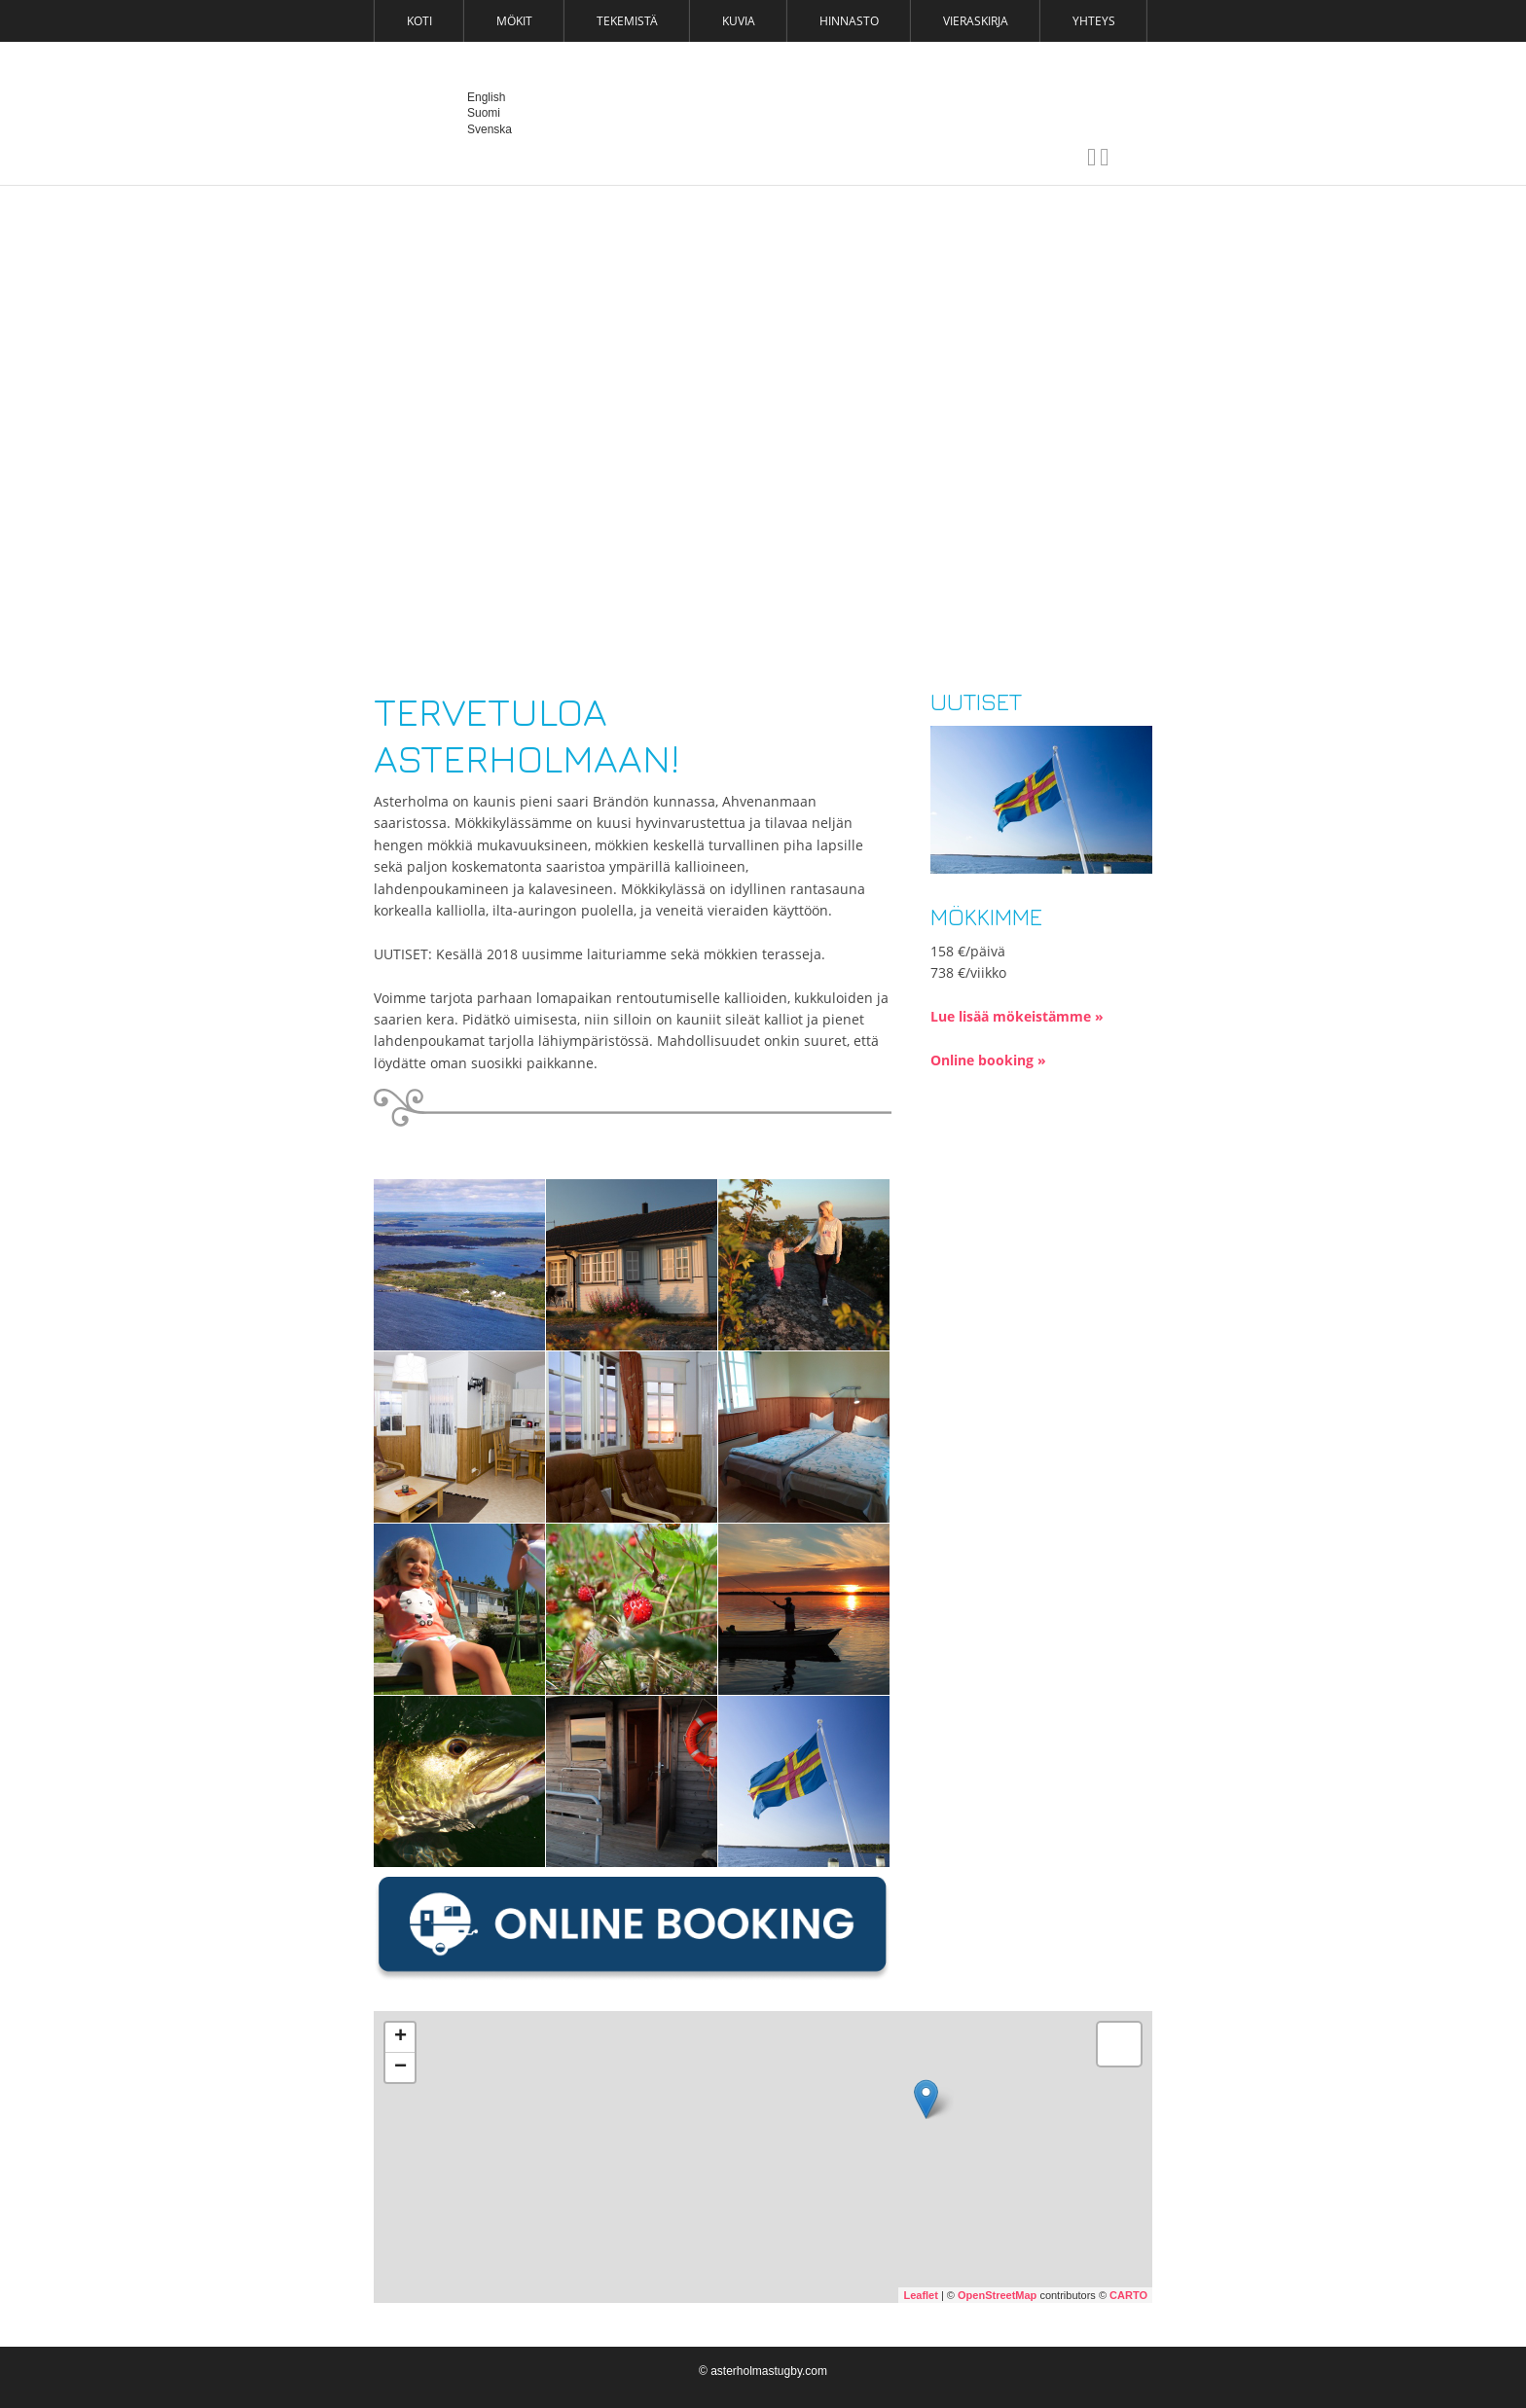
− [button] (400, 2067)
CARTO (1128, 2295)
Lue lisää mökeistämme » (1017, 1016)
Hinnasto (849, 21)
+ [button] (400, 2037)
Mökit (514, 21)
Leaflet (920, 2295)
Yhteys (1093, 21)
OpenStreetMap (997, 2295)
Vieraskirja (975, 21)
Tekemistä (627, 21)
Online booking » (988, 1060)
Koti (419, 21)
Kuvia (738, 21)
